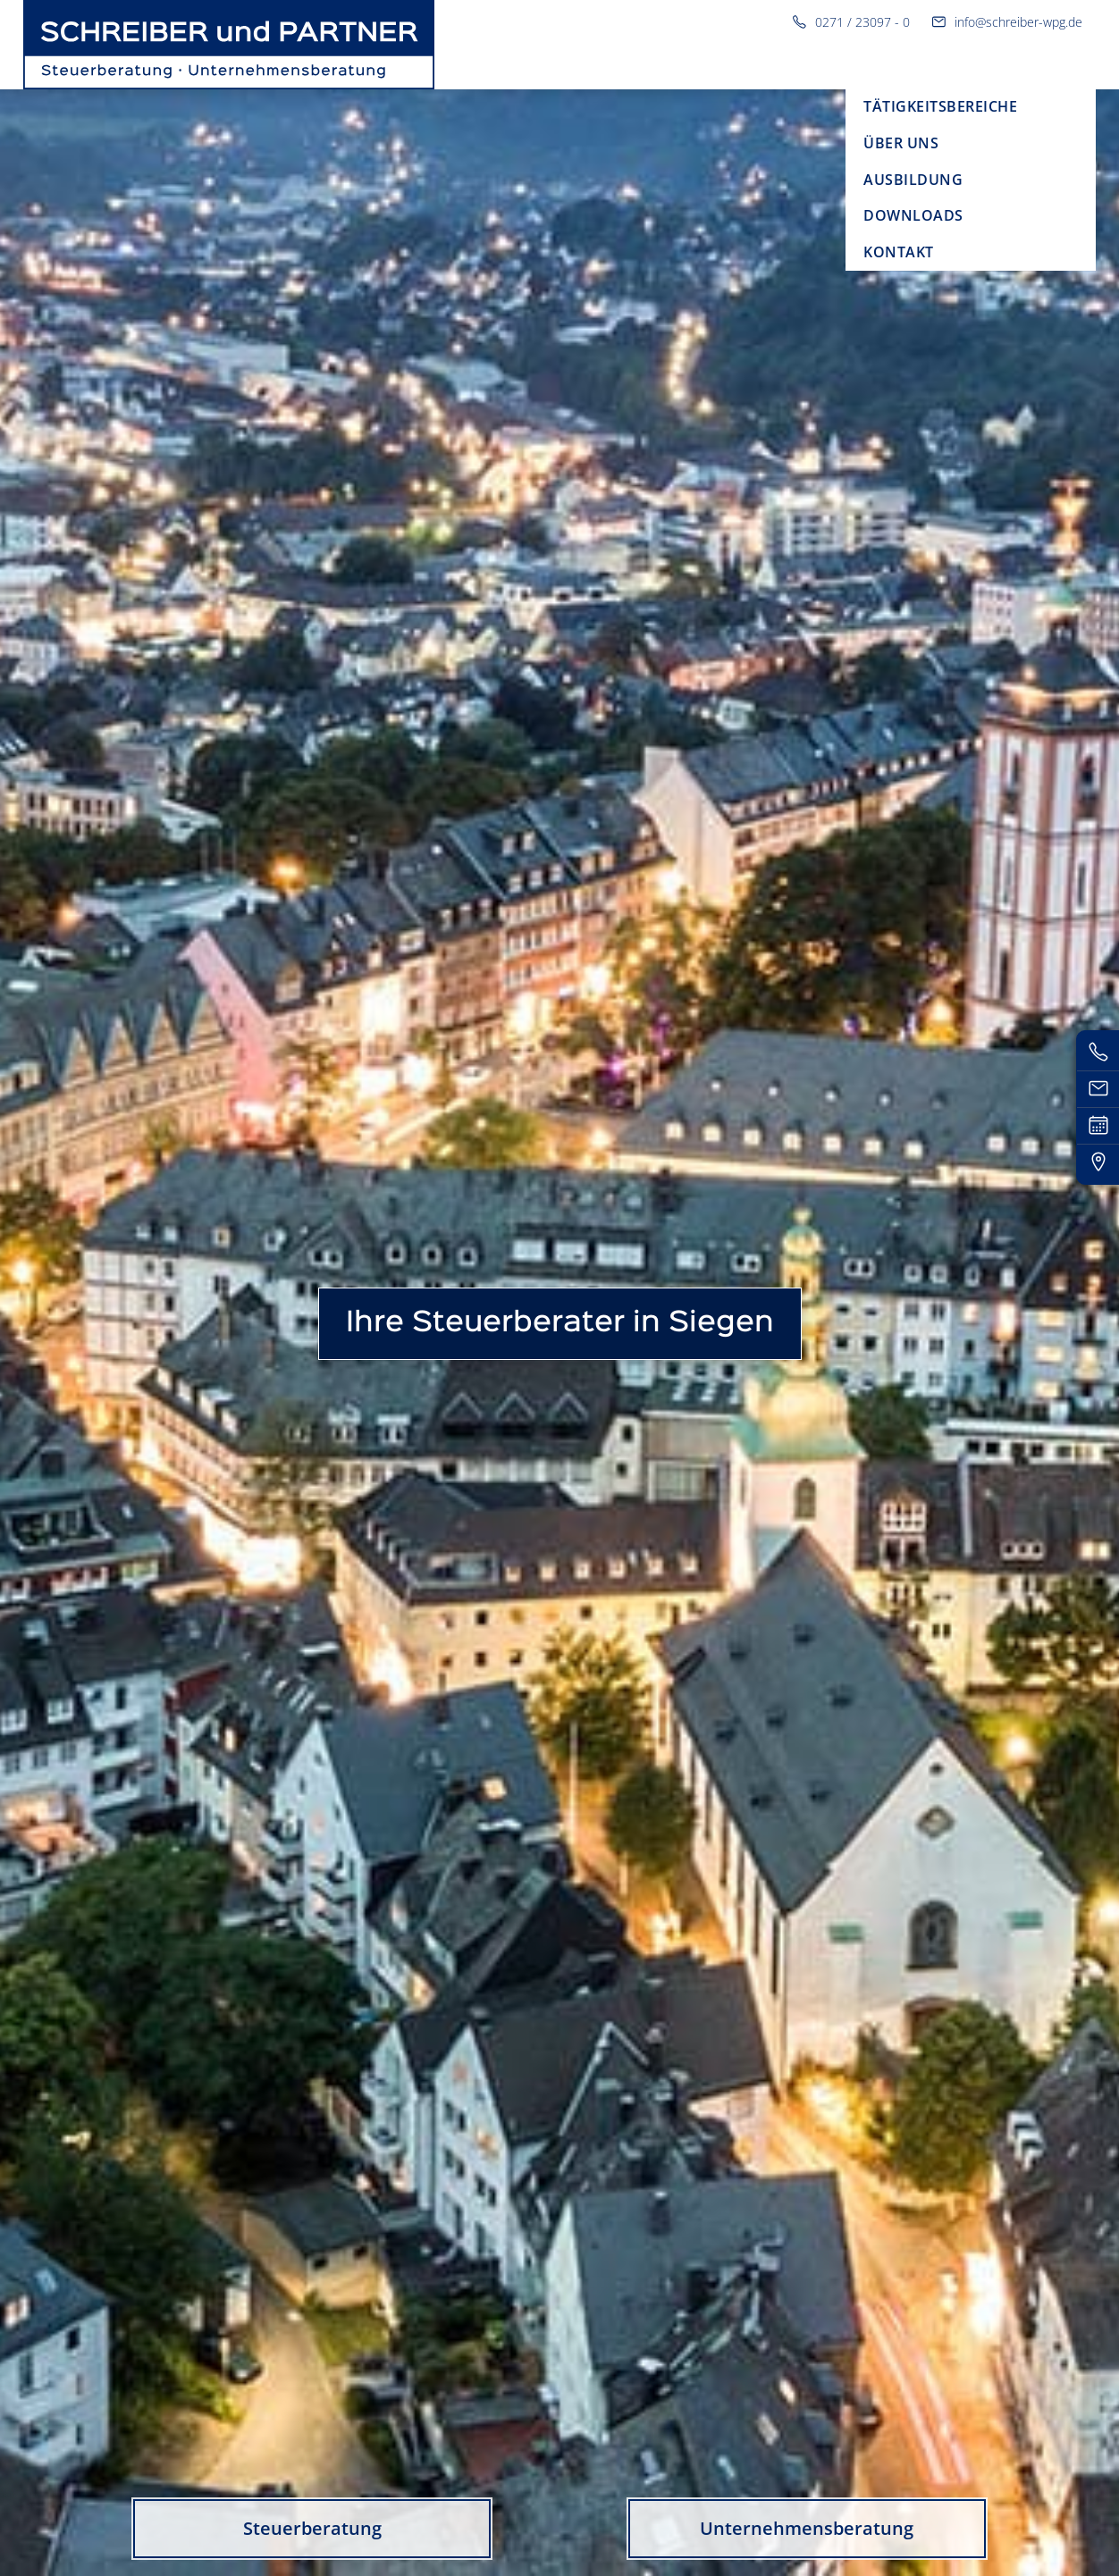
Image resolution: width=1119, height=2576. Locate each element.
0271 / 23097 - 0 (851, 21)
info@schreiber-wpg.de (1006, 21)
